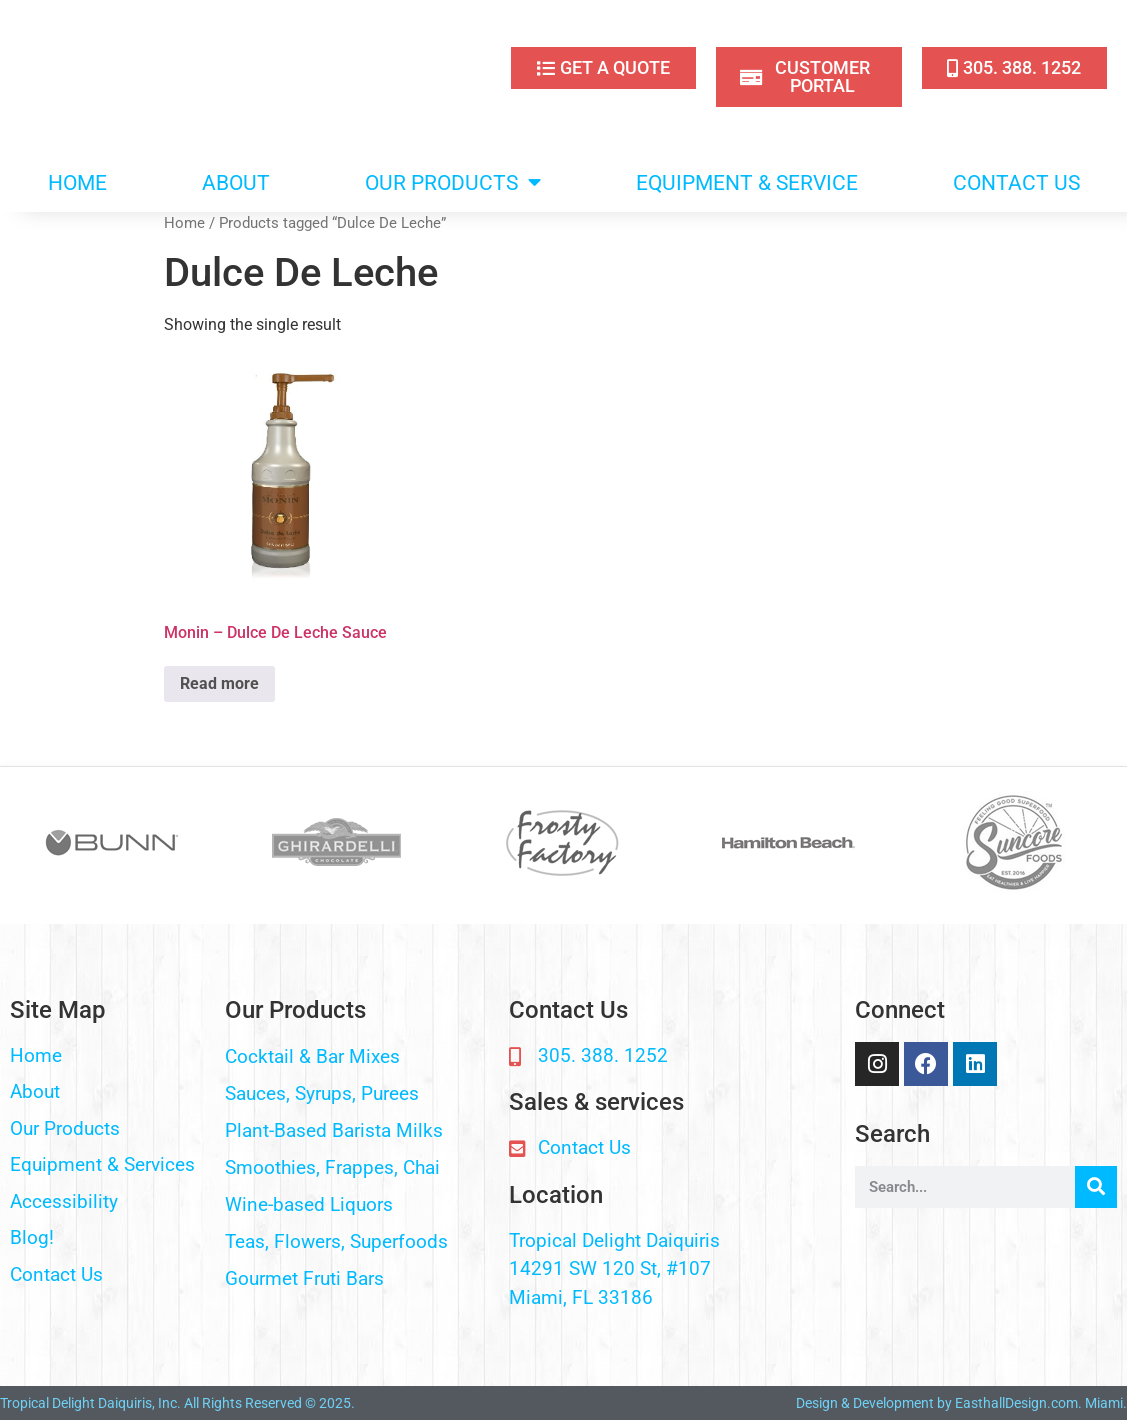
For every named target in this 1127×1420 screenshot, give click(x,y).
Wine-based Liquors (309, 1204)
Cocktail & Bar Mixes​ (312, 1056)
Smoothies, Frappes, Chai (332, 1167)
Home (184, 223)
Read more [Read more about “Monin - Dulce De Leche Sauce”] (219, 683)
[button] (357, 1057)
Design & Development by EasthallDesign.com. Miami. (961, 1403)
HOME (77, 183)
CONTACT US (1016, 183)
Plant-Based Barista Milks (334, 1130)
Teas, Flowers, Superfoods (336, 1241)
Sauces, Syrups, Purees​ (322, 1093)
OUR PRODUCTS (453, 182)
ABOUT (236, 183)
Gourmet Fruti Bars (304, 1278)
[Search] (1096, 1187)
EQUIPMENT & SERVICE (747, 183)
